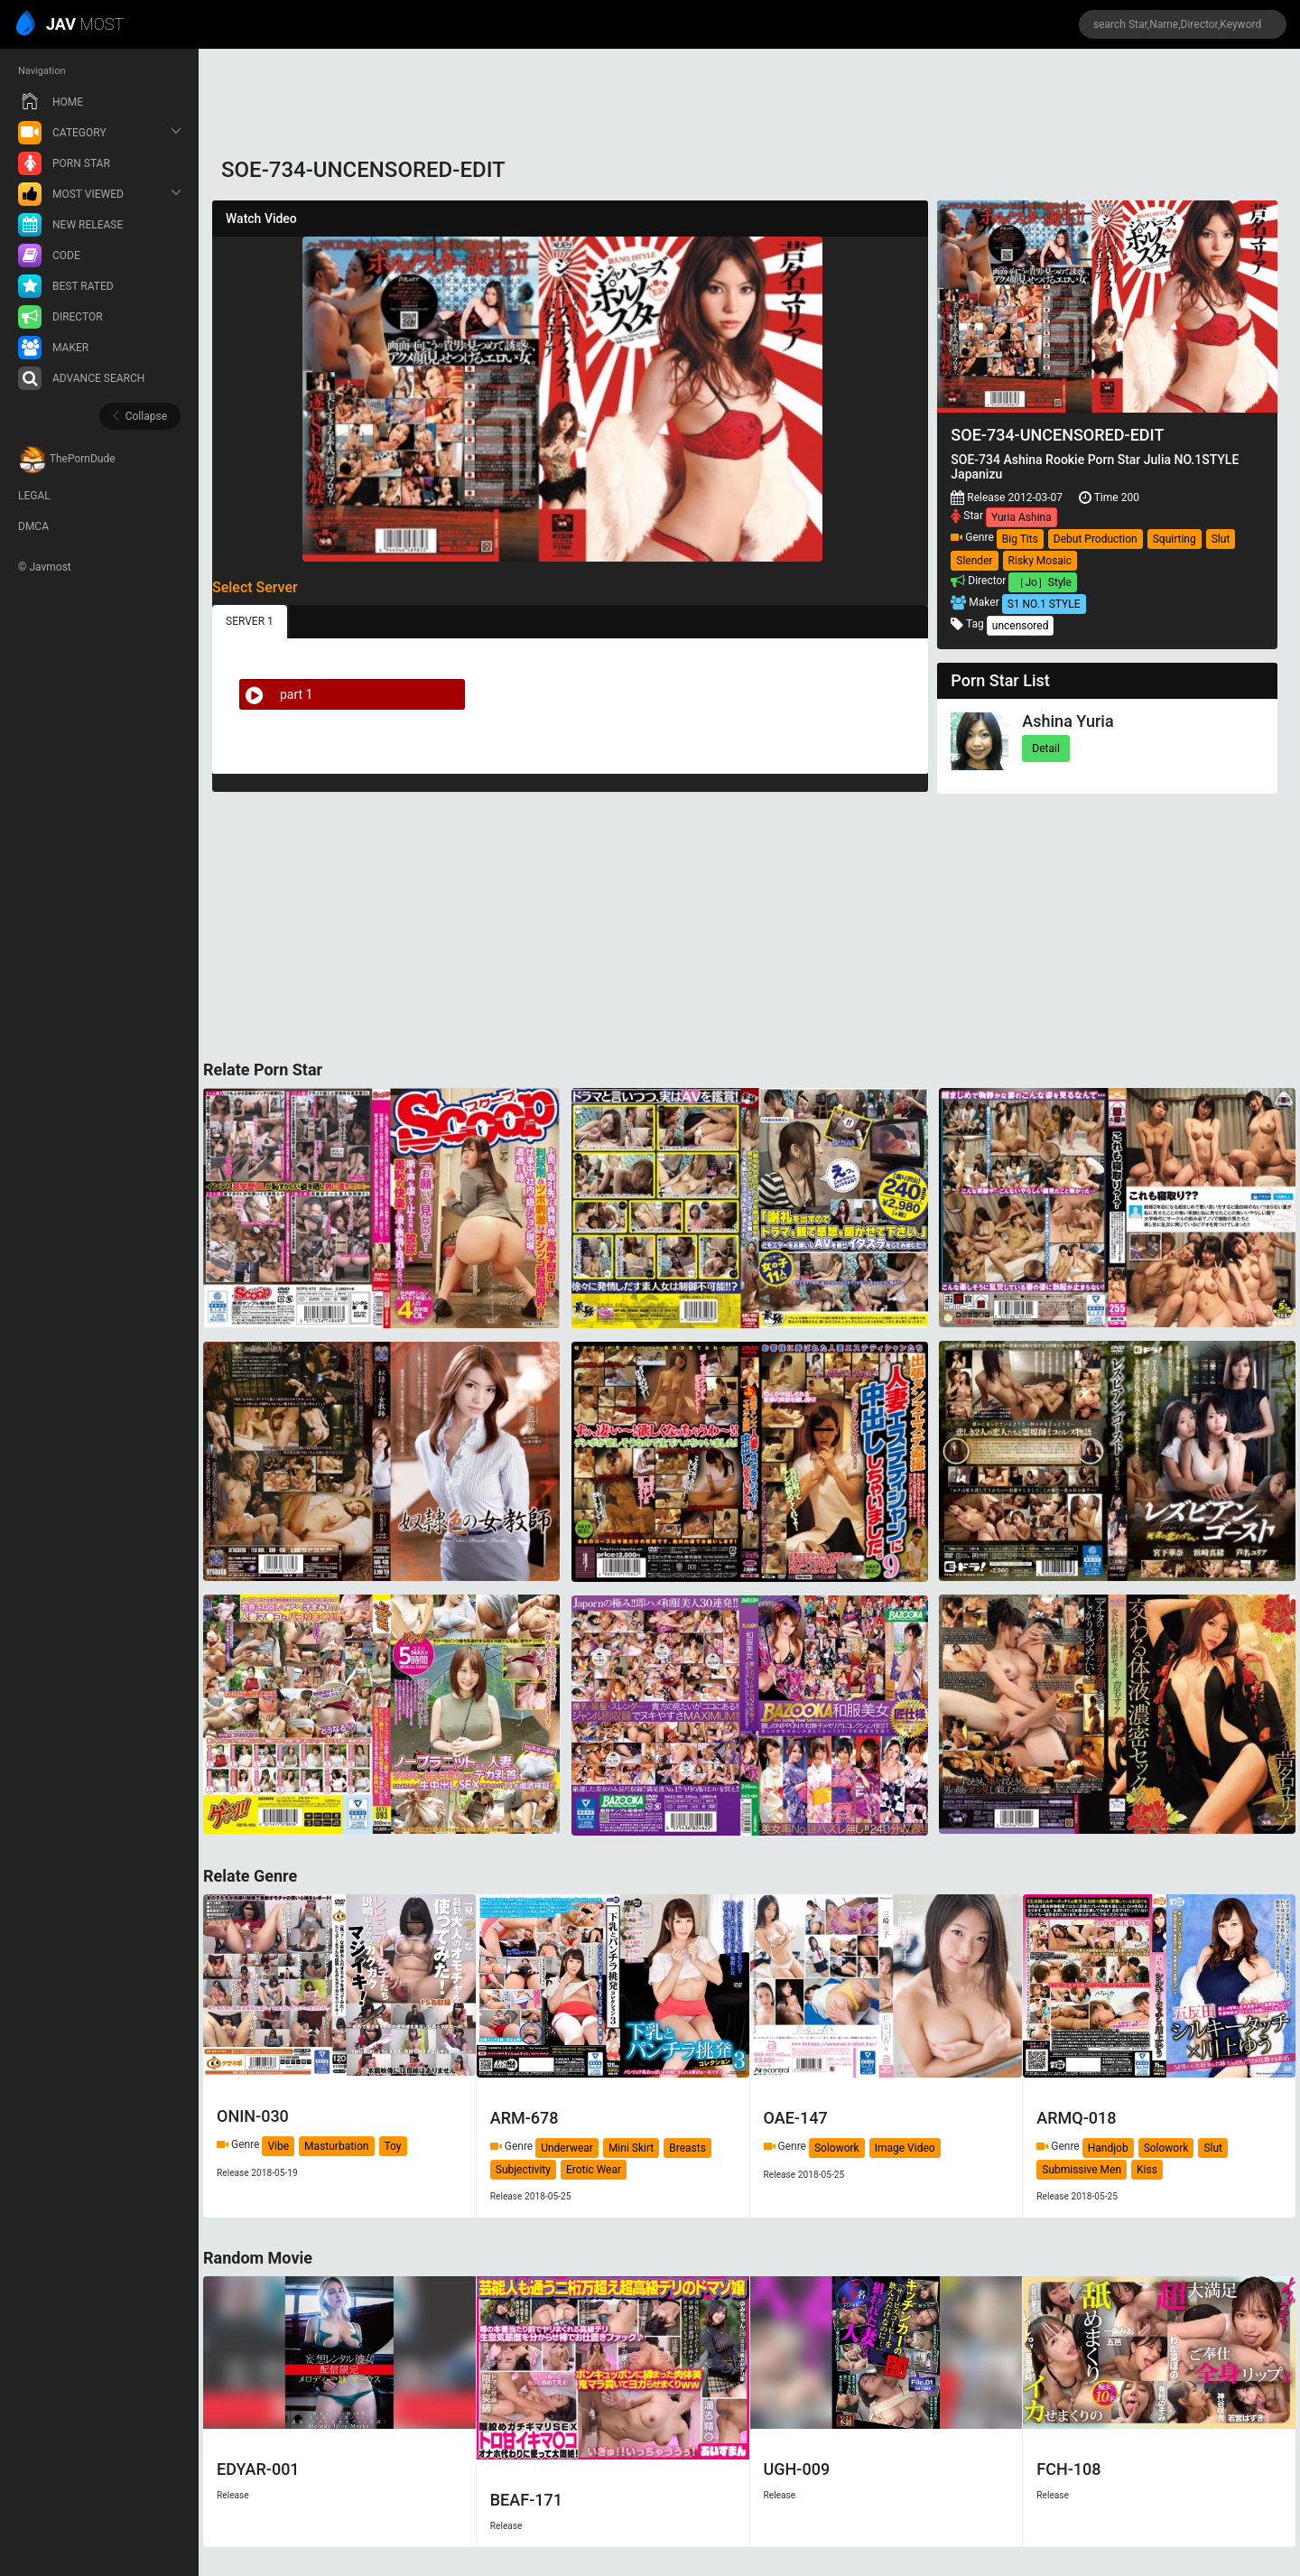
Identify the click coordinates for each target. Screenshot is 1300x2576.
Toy (393, 2146)
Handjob (1108, 2148)
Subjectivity (523, 2169)
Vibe (278, 2146)
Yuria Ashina (1021, 517)
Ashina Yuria (1067, 720)
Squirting (1174, 539)
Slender (974, 560)
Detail (1046, 748)
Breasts (687, 2148)
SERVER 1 (250, 621)
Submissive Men (1081, 2169)
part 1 (276, 694)
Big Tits (1020, 539)
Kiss (1147, 2169)
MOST (71, 25)
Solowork (836, 2148)
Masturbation (336, 2146)
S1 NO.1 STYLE (1044, 604)
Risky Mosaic (1040, 560)
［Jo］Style (1042, 582)
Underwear (567, 2148)
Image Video (905, 2148)
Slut (1221, 539)
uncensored (1020, 625)
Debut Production (1096, 539)
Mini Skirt (631, 2148)
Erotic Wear (593, 2169)
